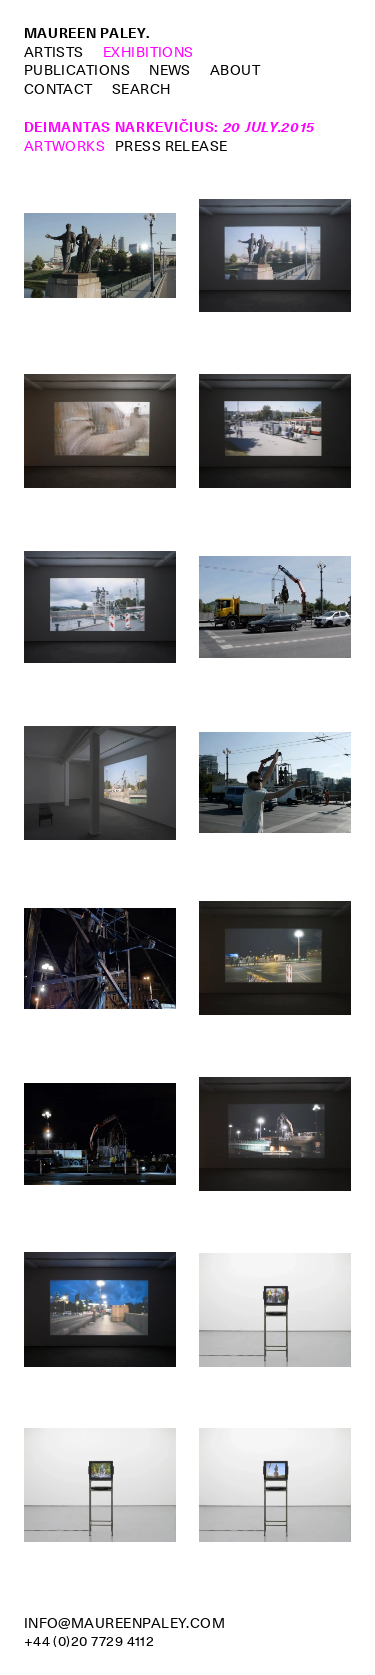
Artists (54, 52)
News (170, 70)
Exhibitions (148, 52)
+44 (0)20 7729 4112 (89, 1641)
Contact (58, 89)
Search (141, 89)
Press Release (171, 146)
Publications (77, 70)
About (235, 70)
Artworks (65, 146)
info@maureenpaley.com (125, 1623)
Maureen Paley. (87, 33)
